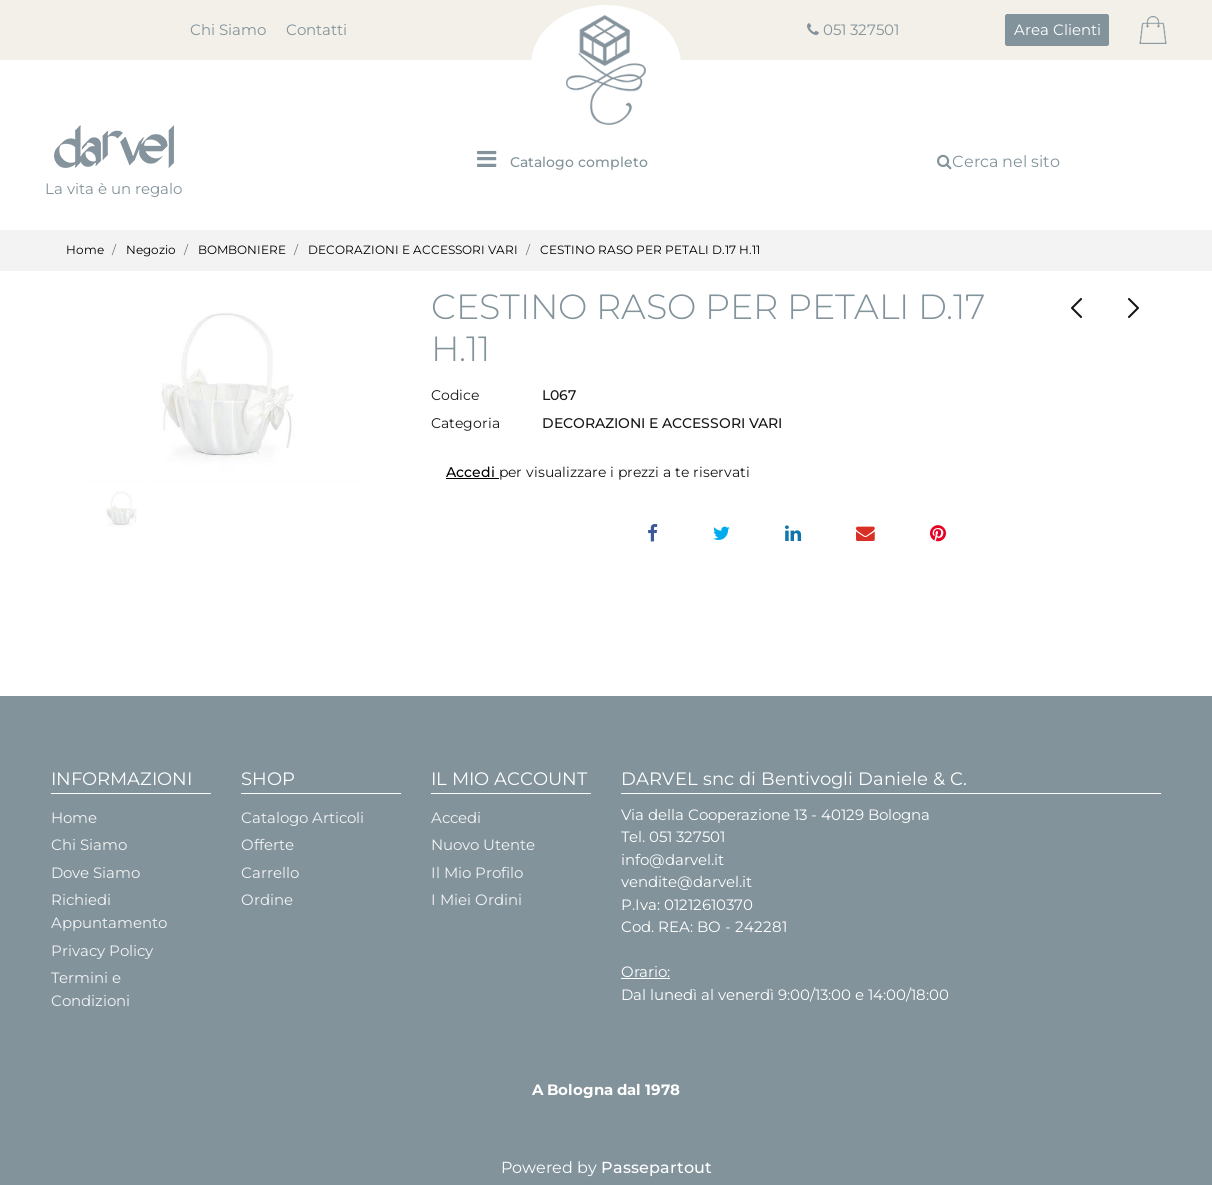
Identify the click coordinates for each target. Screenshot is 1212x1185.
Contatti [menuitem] (316, 29)
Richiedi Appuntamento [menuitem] (109, 911)
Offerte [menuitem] (267, 844)
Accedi (472, 472)
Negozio (151, 249)
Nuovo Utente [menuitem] (483, 844)
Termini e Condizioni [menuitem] (90, 989)
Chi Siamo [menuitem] (228, 29)
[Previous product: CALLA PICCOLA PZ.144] (1077, 308)
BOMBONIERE (242, 249)
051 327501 (861, 29)
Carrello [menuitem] (270, 872)
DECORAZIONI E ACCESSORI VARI (413, 249)
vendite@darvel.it (686, 881)
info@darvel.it (672, 859)
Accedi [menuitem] (456, 817)
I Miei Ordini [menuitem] (476, 899)
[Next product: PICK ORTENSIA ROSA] (1133, 308)
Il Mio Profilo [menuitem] (477, 872)
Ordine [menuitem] (267, 899)
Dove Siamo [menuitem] (95, 872)
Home (85, 249)
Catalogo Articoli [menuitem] (302, 817)
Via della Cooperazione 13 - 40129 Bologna (775, 814)
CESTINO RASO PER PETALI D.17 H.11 (650, 249)
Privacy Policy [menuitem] (102, 950)
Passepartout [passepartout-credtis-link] (656, 1167)
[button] (226, 384)
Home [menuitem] (74, 817)
